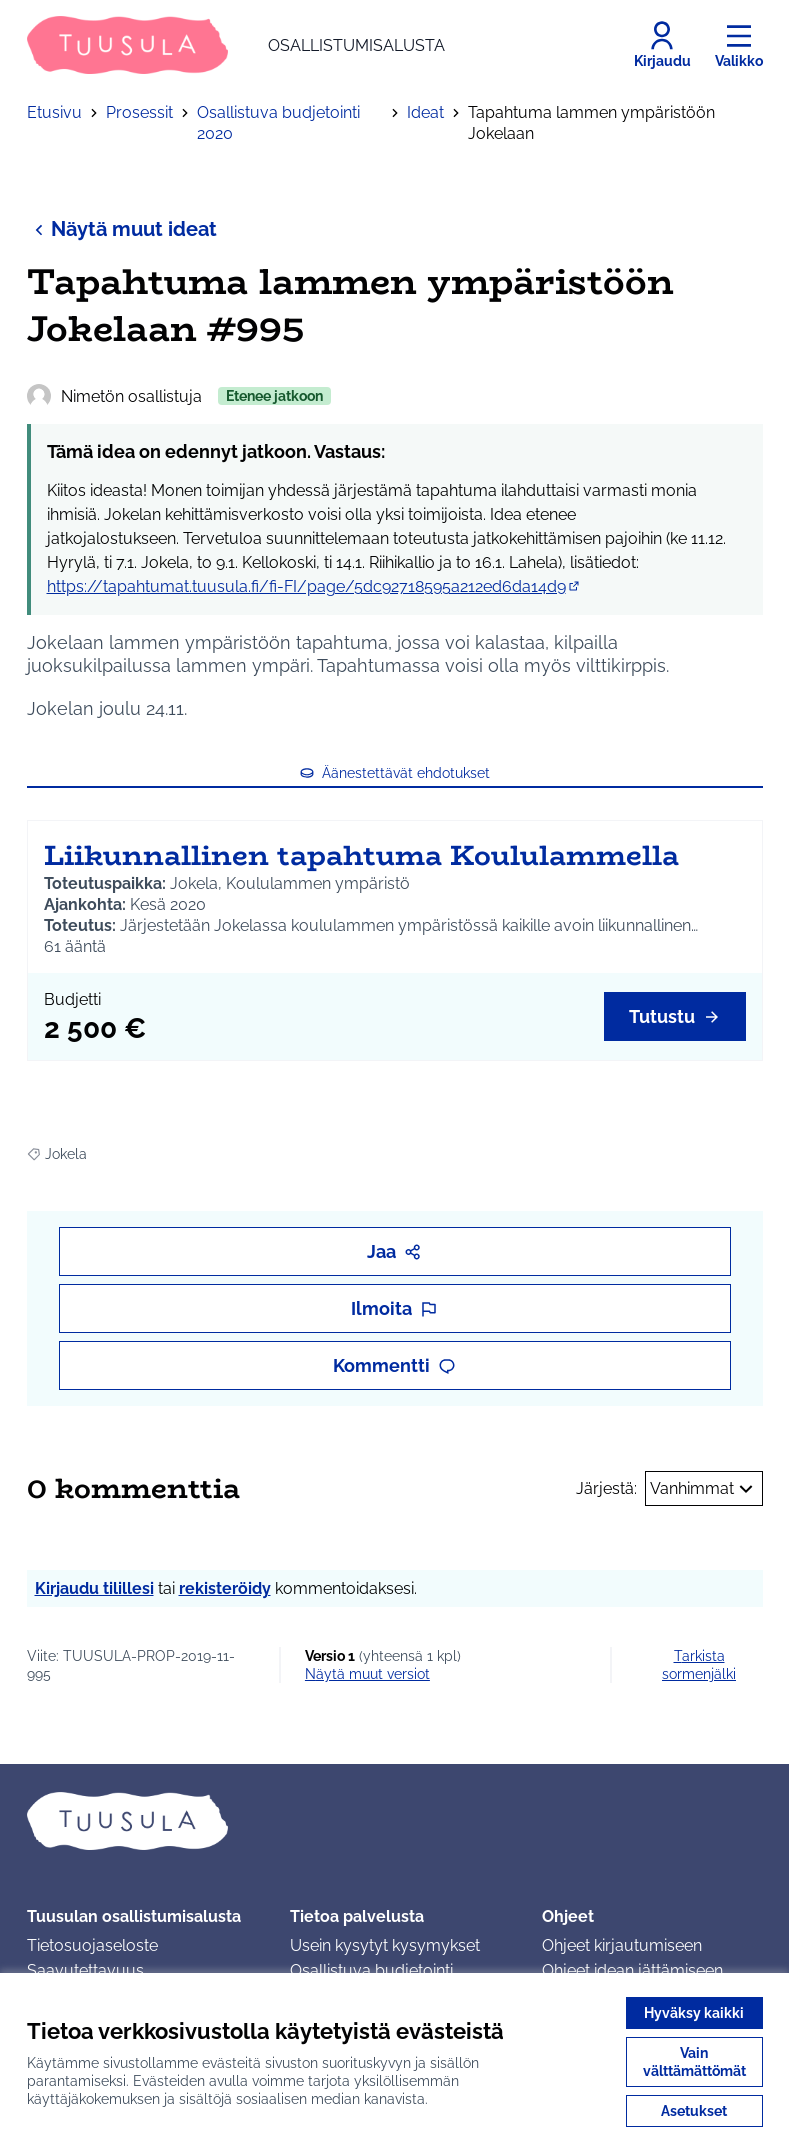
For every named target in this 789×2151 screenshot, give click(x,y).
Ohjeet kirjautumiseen (622, 1945)
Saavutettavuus (85, 1970)
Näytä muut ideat (122, 228)
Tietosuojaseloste (92, 1945)
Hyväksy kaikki (694, 2013)
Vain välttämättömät (694, 2062)
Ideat (425, 112)
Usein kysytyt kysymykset (385, 1945)
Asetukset (694, 2111)
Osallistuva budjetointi (371, 1970)
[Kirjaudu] (662, 45)
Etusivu (54, 112)
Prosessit (139, 112)
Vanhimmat (704, 1489)
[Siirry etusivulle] (236, 45)
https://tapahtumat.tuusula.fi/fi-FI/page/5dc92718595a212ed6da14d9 (314, 586)
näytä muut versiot (367, 1674)
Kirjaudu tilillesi (94, 1588)
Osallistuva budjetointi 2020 (278, 123)
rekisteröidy (225, 1588)
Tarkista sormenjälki (699, 1665)
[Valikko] (739, 45)
